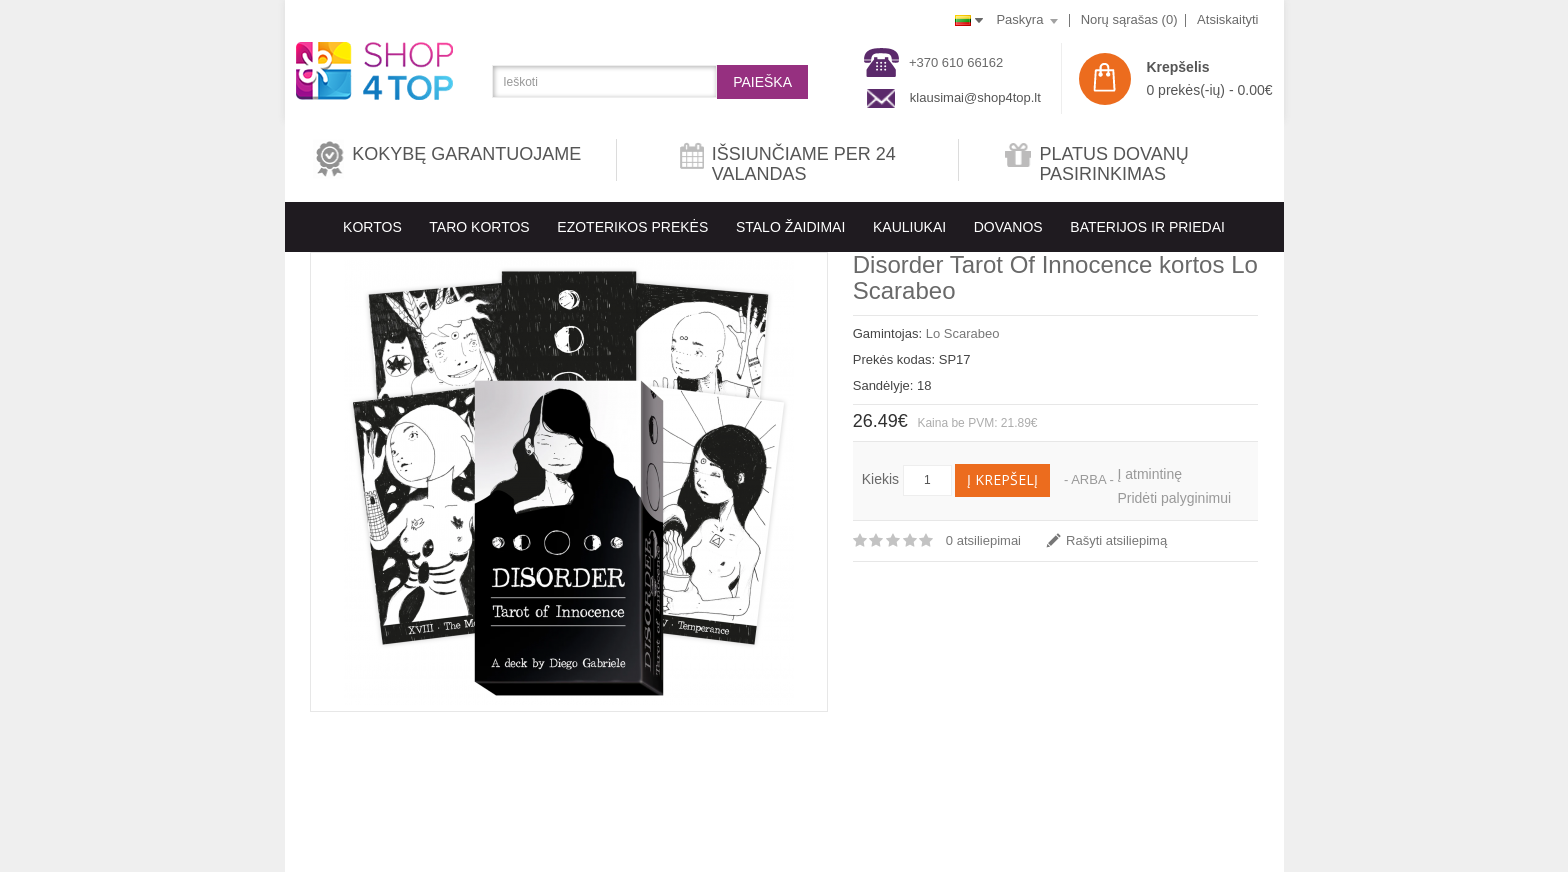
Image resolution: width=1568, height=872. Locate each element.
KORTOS (372, 227)
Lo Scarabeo (963, 333)
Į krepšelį (1002, 479)
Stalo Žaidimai (790, 227)
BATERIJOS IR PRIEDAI (1147, 227)
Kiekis (880, 479)
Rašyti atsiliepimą (1116, 540)
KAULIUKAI (909, 227)
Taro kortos (479, 227)
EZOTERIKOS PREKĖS (632, 227)
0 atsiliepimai (983, 540)
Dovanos (1008, 227)
